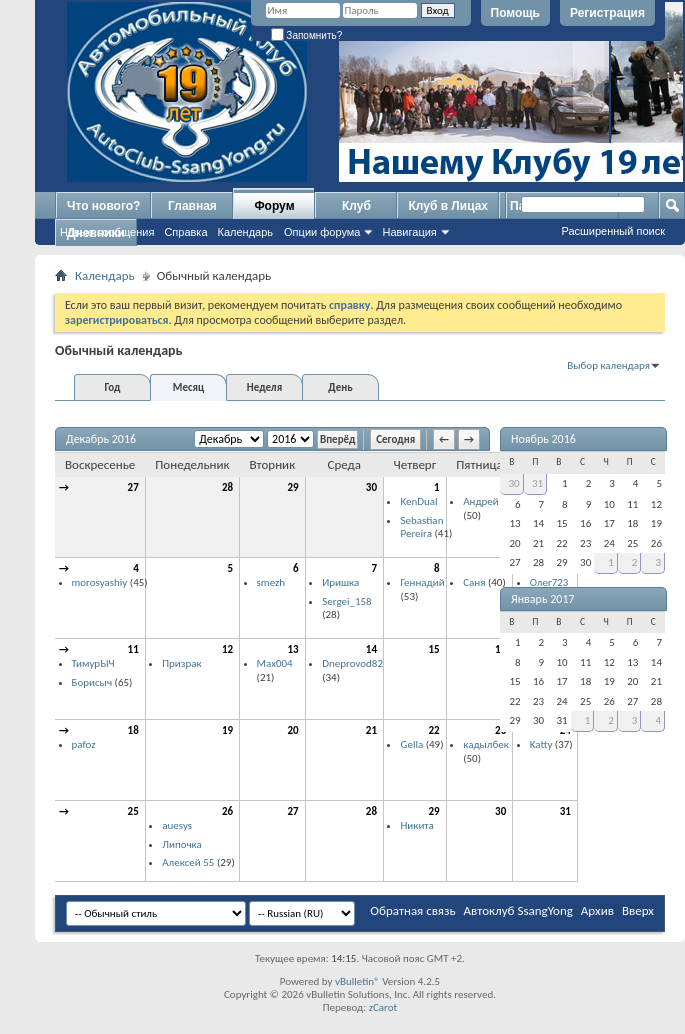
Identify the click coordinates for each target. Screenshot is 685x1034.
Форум (274, 206)
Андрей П (485, 501)
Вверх (638, 910)
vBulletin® (357, 981)
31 (565, 811)
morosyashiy (100, 582)
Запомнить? (307, 35)
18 (133, 730)
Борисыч (92, 682)
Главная (192, 206)
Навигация (409, 232)
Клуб (356, 206)
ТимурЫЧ (93, 663)
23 (500, 730)
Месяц (188, 387)
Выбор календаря (608, 365)
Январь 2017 (543, 599)
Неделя (264, 387)
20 (293, 730)
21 (371, 730)
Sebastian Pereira (421, 527)
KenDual (418, 501)
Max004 (275, 663)
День (340, 387)
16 (500, 649)
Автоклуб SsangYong (518, 910)
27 (133, 487)
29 (293, 487)
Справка (185, 232)
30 (371, 487)
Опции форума (322, 232)
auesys (177, 825)
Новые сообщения (107, 232)
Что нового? (103, 206)
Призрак (181, 663)
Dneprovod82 (352, 663)
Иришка (340, 582)
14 (371, 649)
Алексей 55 (188, 862)
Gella (411, 744)
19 (227, 730)
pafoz (84, 744)
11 (133, 649)
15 (434, 649)
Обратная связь (412, 910)
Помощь (515, 13)
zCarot (383, 1007)
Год (112, 387)
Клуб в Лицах (448, 206)
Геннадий (422, 582)
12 (227, 649)
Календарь (246, 232)
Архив (597, 910)
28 (227, 487)
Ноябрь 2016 (543, 439)
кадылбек (486, 744)
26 (227, 811)
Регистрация (607, 13)
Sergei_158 (347, 601)
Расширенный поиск (613, 231)
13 (293, 649)
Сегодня (395, 439)
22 (434, 730)
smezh (271, 582)
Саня (474, 582)
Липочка (182, 844)
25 (133, 811)
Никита (416, 825)
